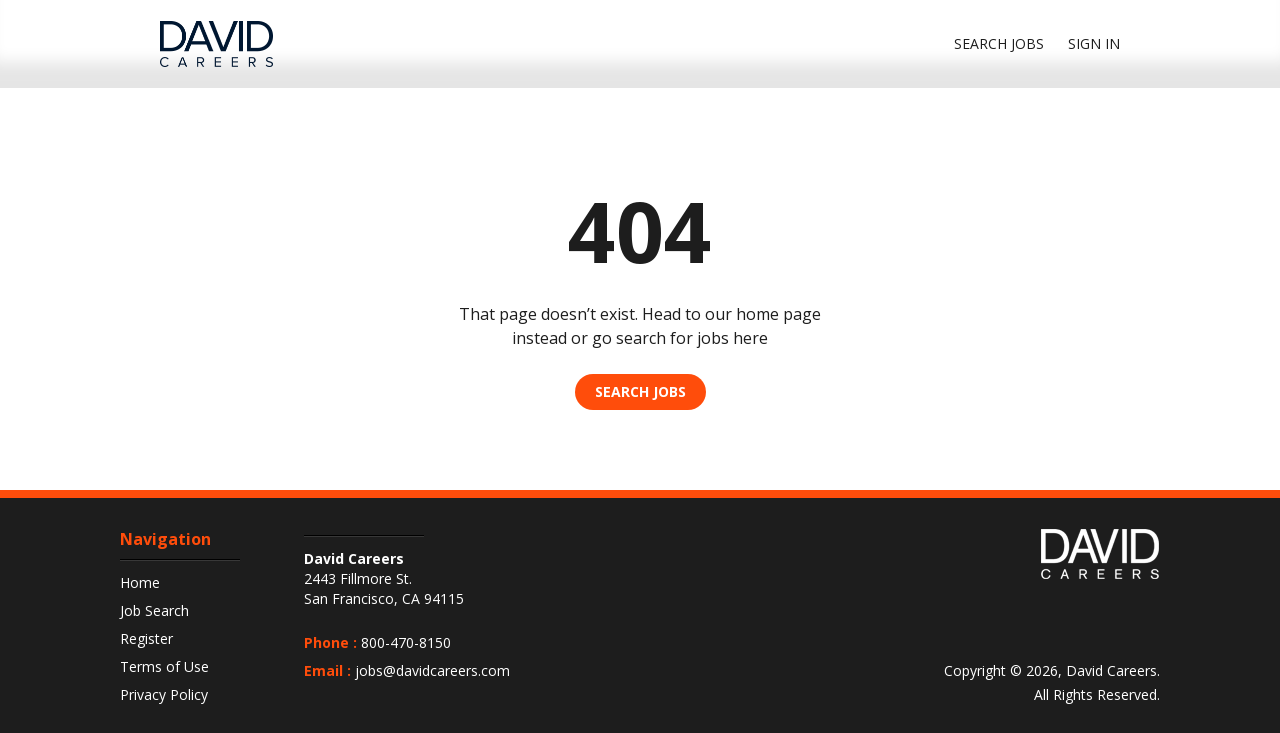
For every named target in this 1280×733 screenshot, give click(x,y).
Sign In (1094, 43)
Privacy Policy (164, 694)
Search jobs (999, 43)
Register (146, 638)
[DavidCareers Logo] (216, 44)
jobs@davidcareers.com (432, 670)
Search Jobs (640, 391)
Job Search (154, 610)
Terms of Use (164, 666)
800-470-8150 (406, 642)
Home (140, 582)
